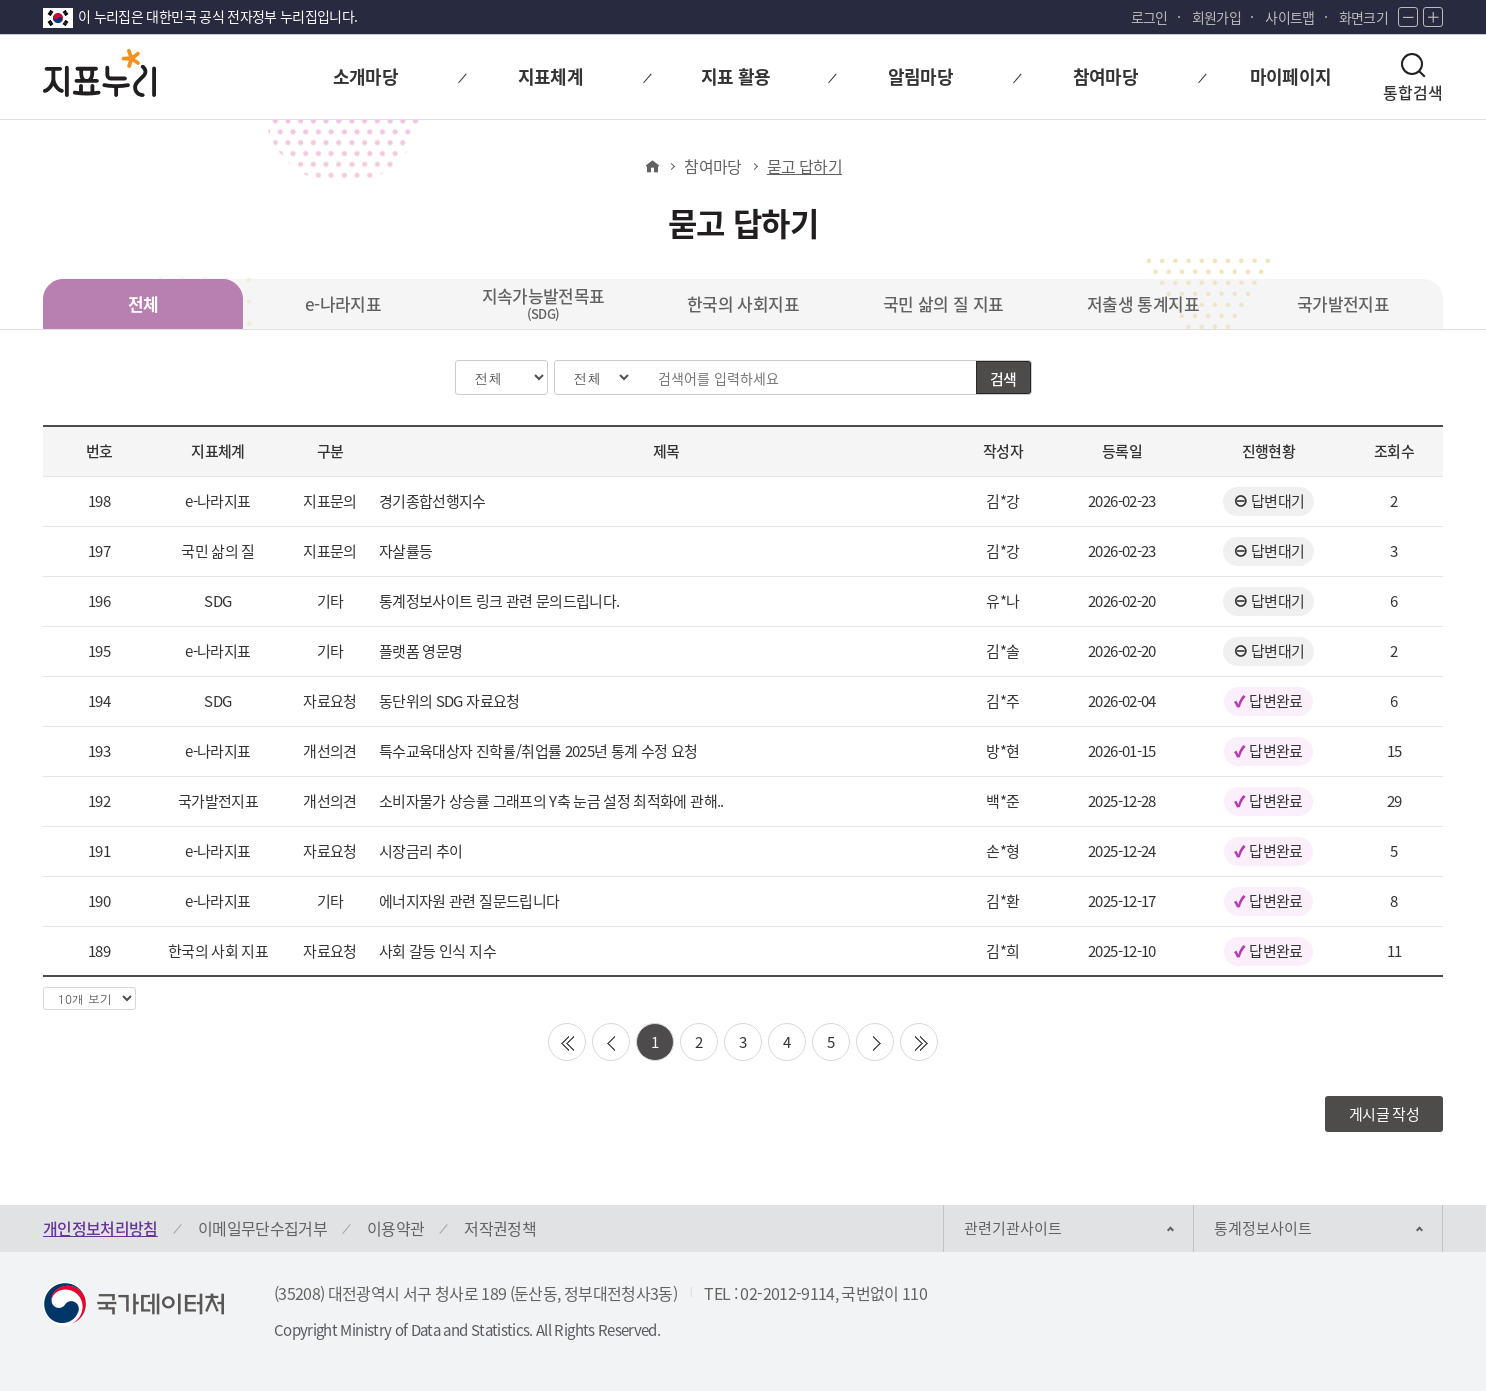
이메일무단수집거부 (262, 1228)
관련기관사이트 (1013, 1228)
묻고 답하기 (804, 166)
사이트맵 (1289, 17)
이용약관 (395, 1228)
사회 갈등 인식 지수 (437, 951)
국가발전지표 (1343, 303)
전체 (143, 303)
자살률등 (405, 551)
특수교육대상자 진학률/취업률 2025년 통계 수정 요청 (538, 751)
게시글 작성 (1384, 1114)
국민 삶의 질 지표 (943, 303)
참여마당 (712, 166)
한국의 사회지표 (743, 303)
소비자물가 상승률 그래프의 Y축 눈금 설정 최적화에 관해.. (551, 801)
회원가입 (1216, 17)
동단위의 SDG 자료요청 (449, 701)
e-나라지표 (343, 303)
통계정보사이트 (1263, 1228)
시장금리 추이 (420, 851)
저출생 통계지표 (1143, 303)
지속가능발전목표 (543, 303)
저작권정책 (500, 1228)
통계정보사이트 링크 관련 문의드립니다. (499, 601)
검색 (1003, 379)
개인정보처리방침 (100, 1228)
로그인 (1149, 17)
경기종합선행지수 (432, 501)
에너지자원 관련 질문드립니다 (469, 901)
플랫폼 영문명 (420, 651)
